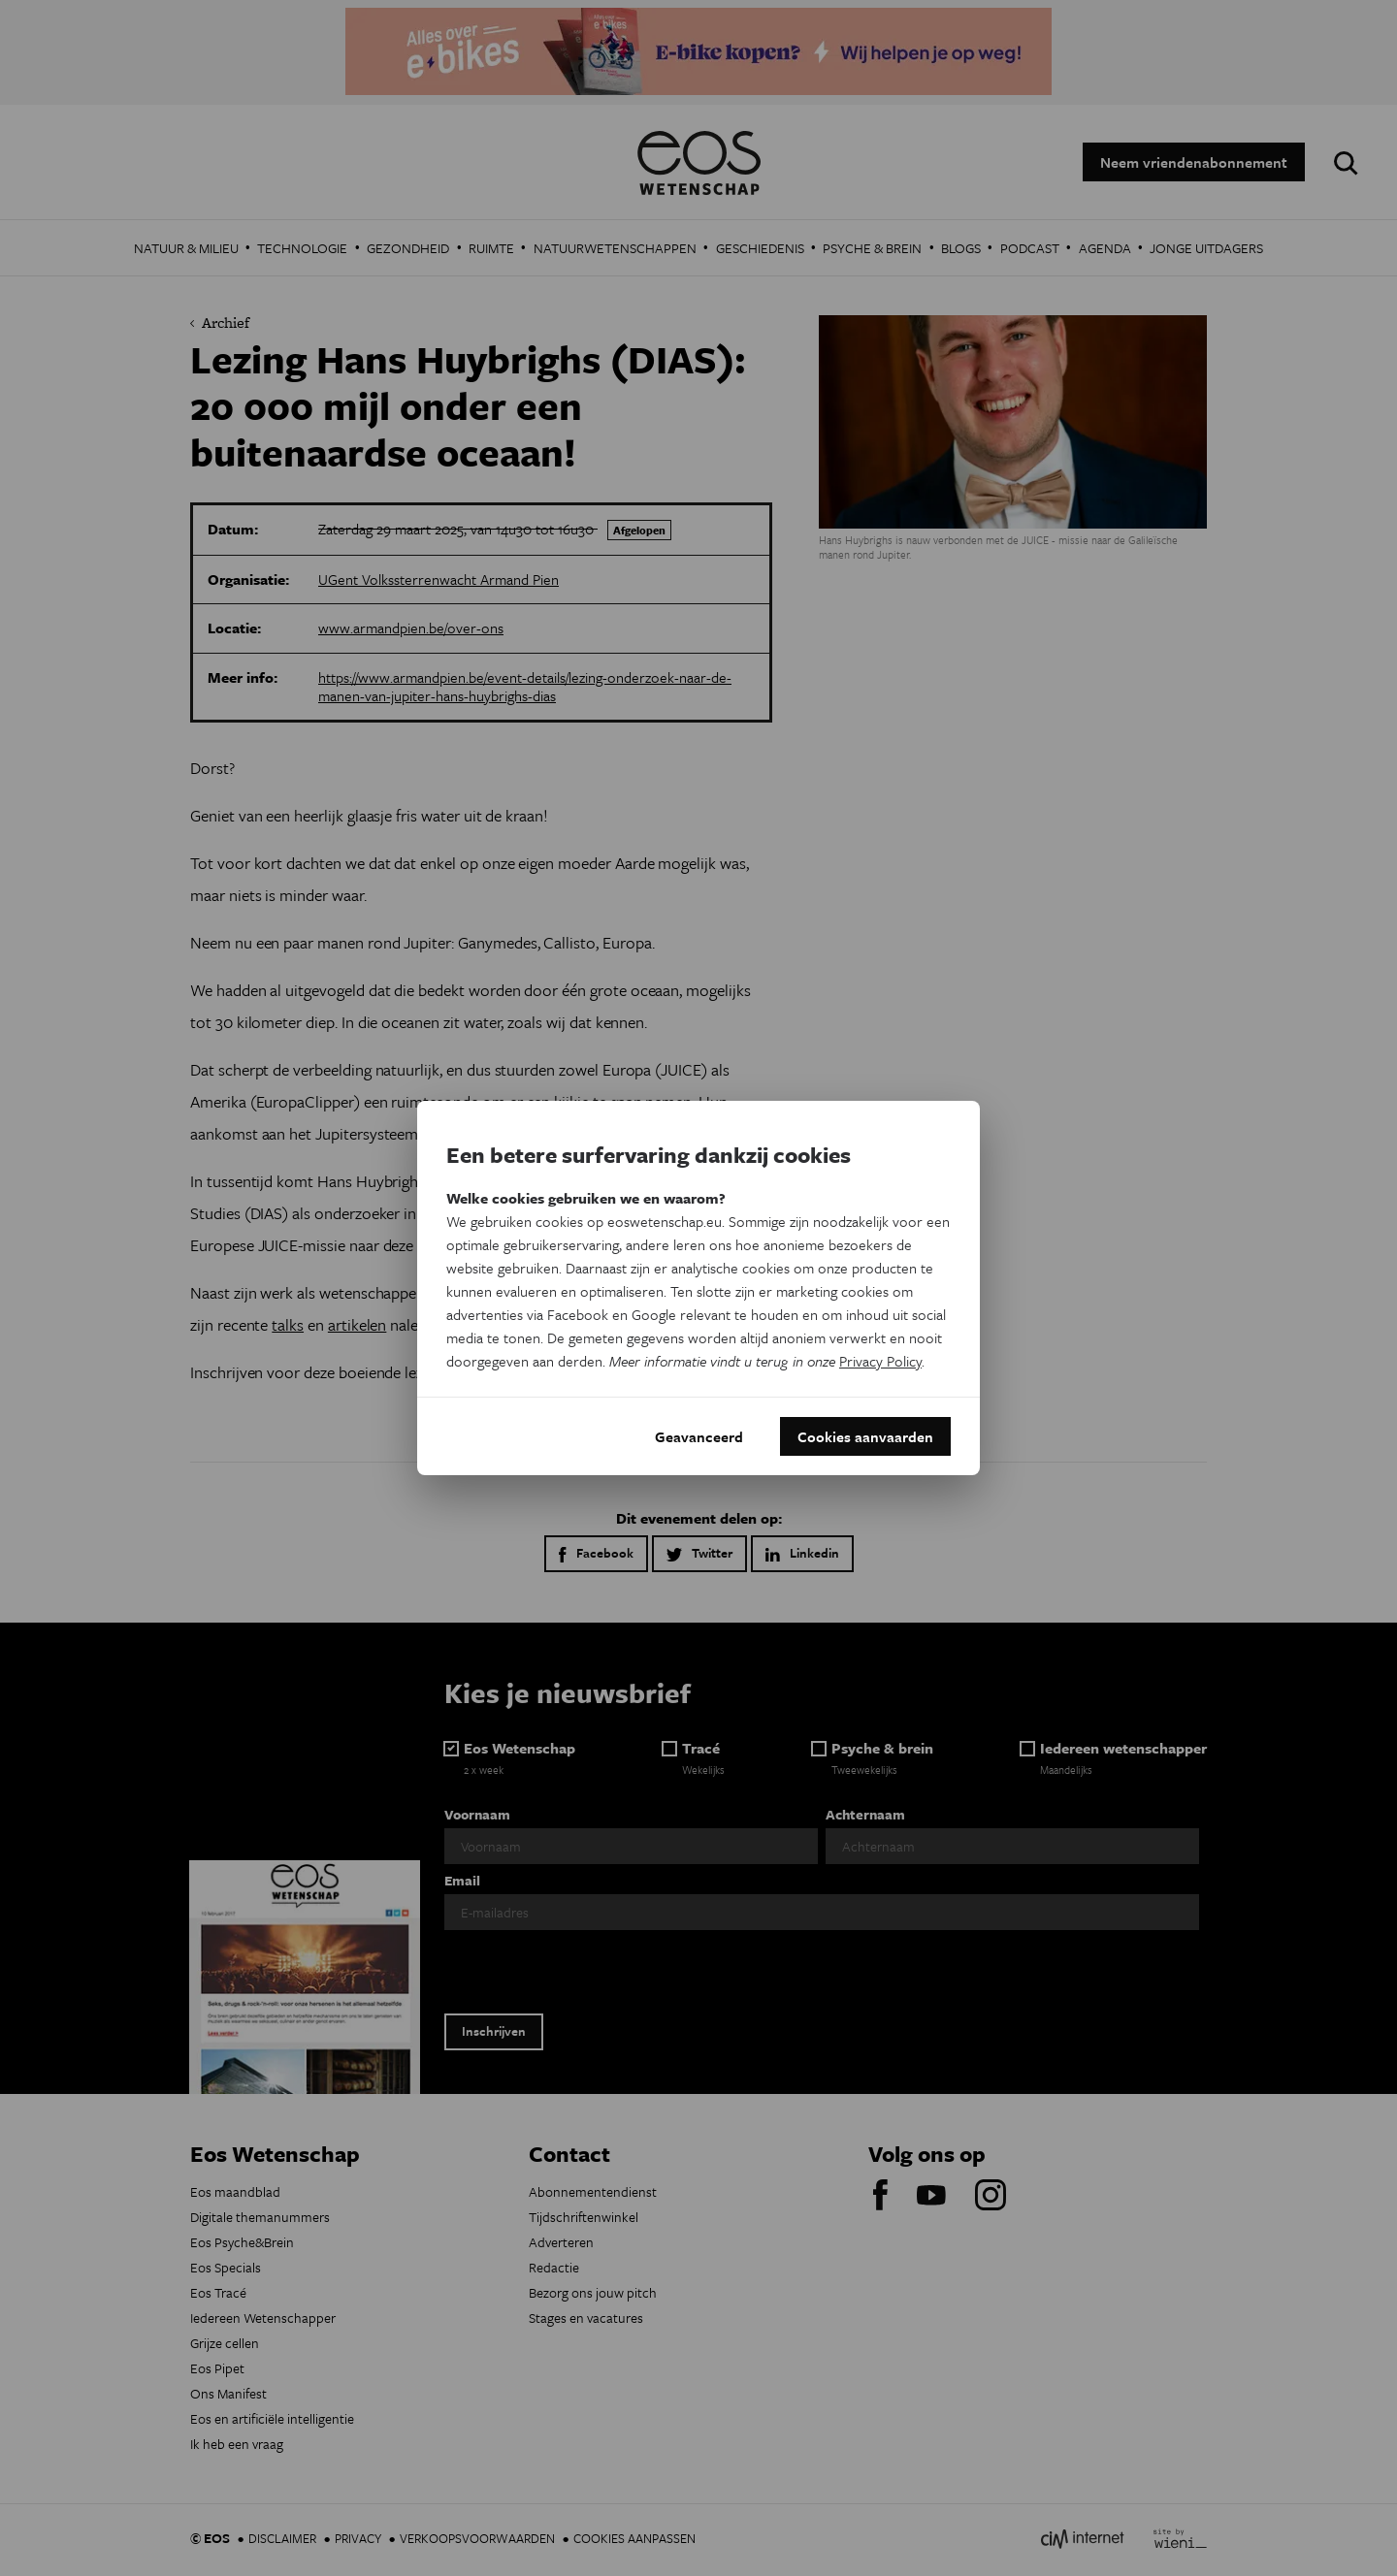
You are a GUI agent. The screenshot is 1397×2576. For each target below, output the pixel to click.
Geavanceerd (699, 1436)
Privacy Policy (880, 1360)
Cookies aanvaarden (865, 1436)
